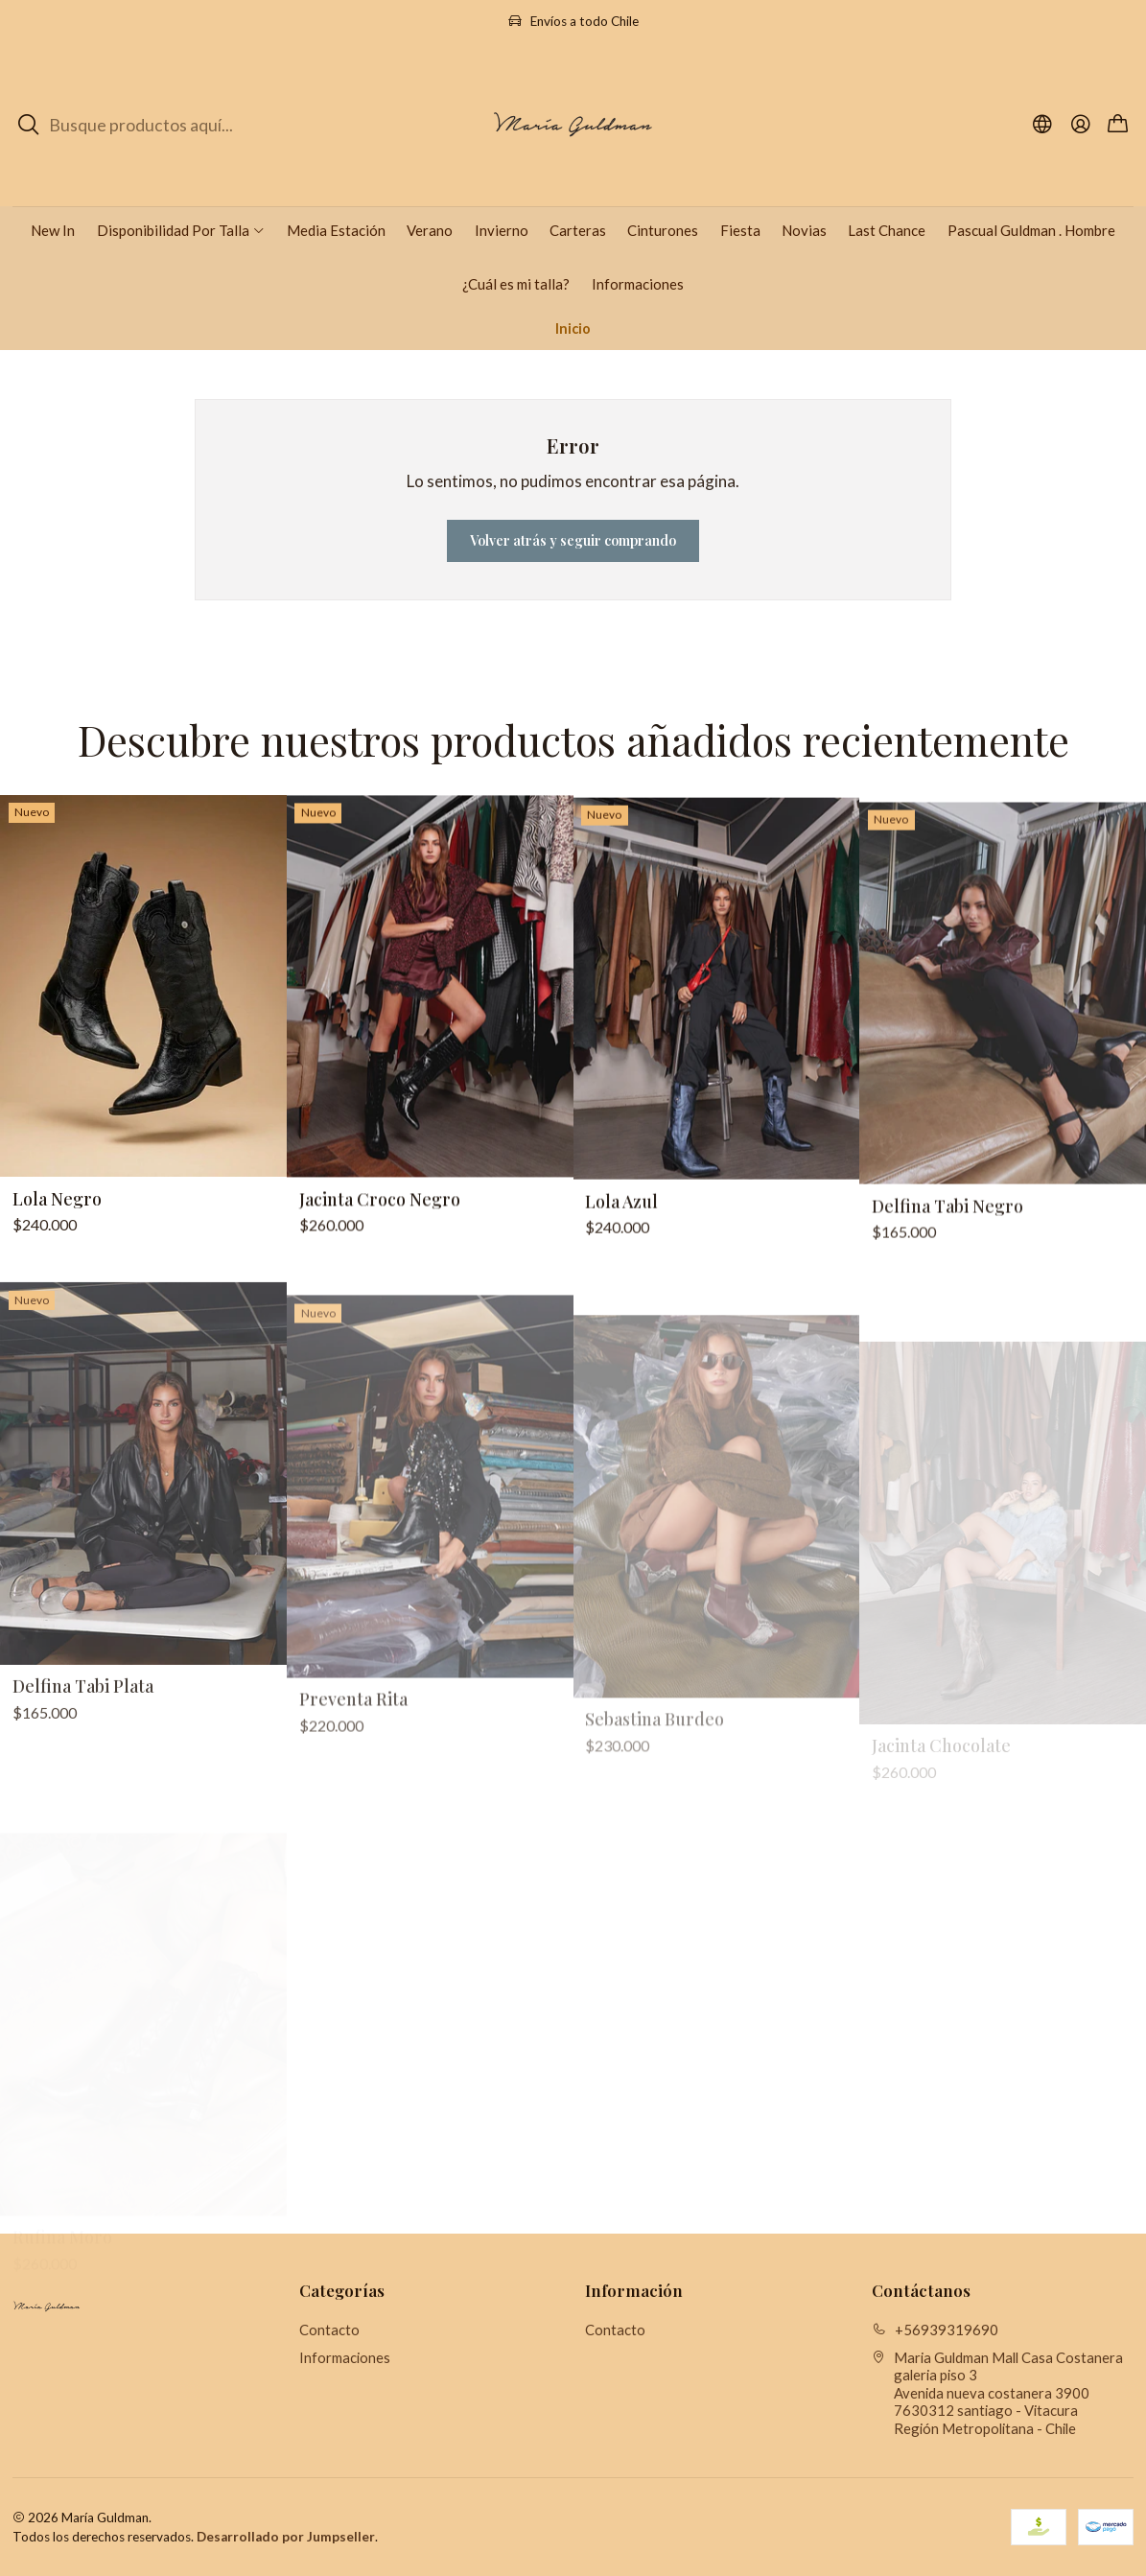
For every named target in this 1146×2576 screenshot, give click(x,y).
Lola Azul (621, 1287)
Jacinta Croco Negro (379, 1264)
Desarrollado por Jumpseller (286, 2536)
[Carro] (1118, 125)
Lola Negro (57, 1239)
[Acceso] (1080, 125)
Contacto (329, 2329)
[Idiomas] (1043, 125)
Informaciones (344, 2357)
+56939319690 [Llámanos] (935, 2329)
